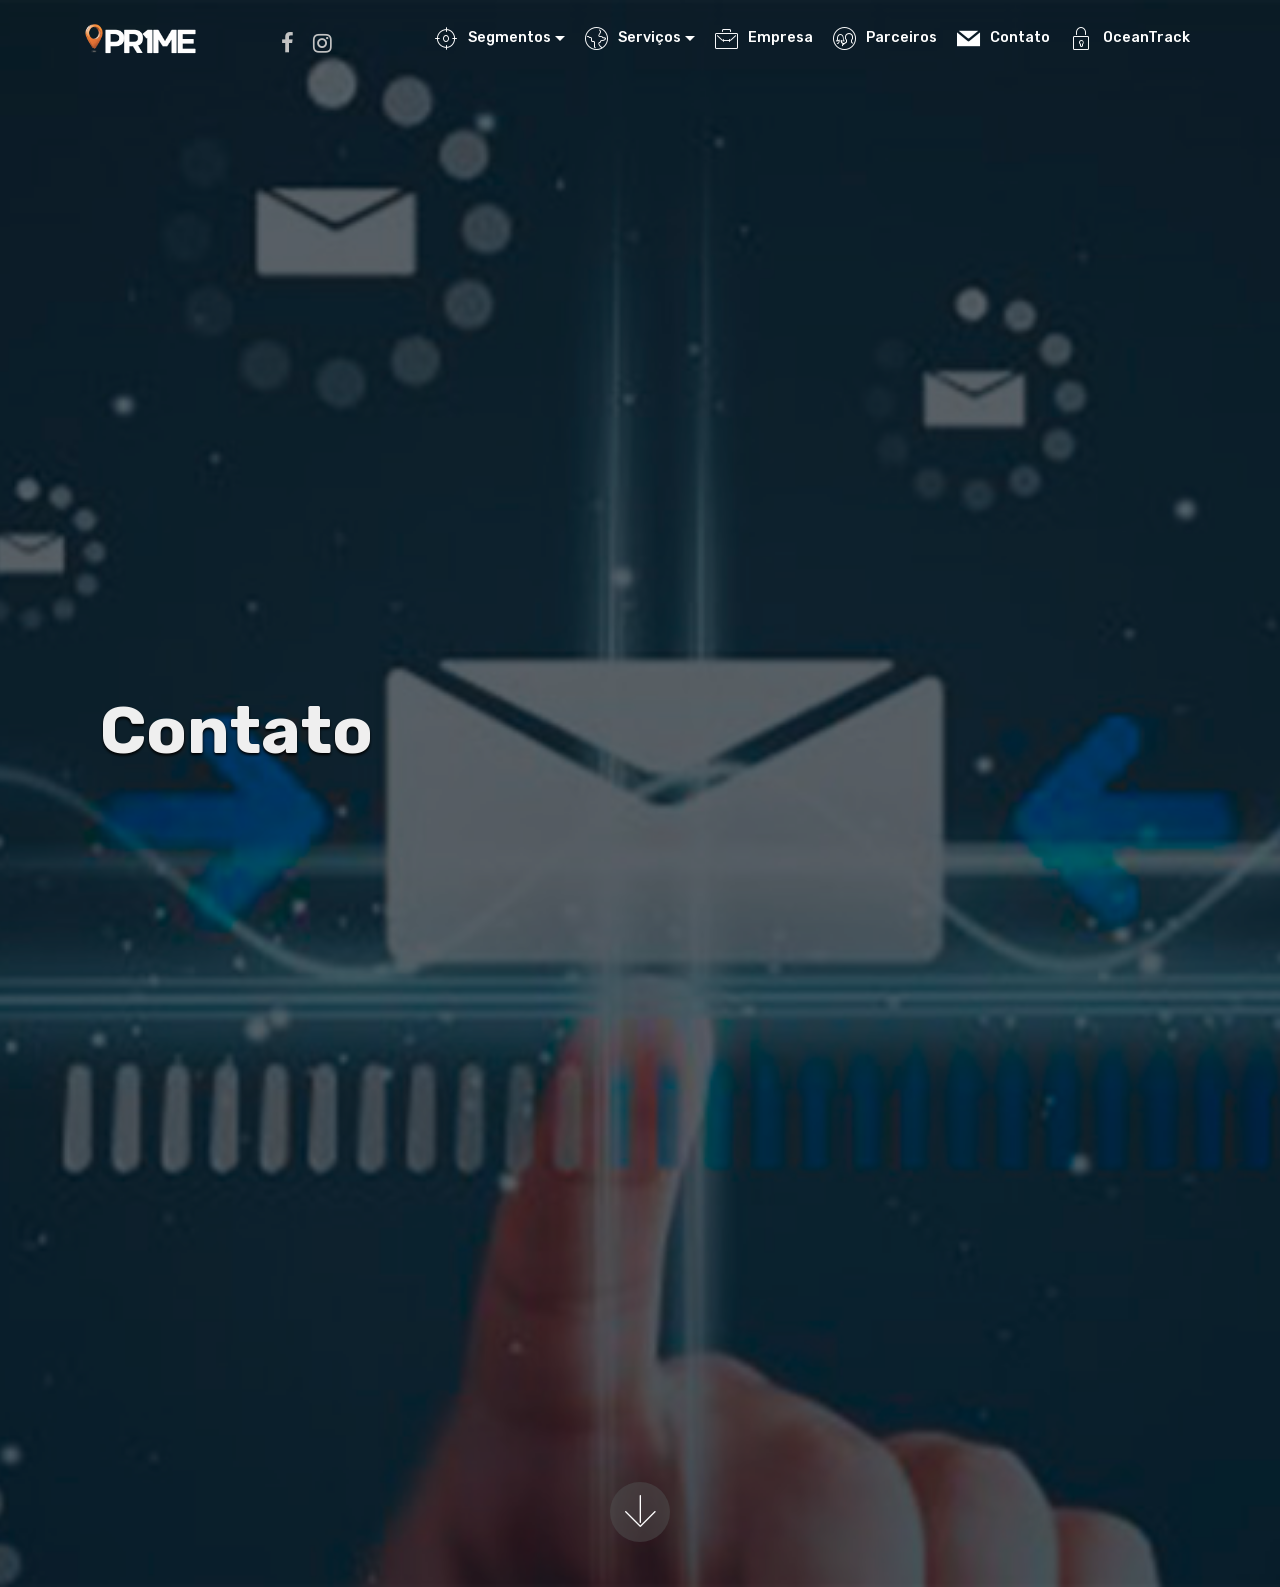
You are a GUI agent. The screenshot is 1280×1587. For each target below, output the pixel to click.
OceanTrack (1129, 37)
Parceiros (884, 37)
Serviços (632, 37)
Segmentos (492, 37)
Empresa (763, 37)
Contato (1003, 38)
